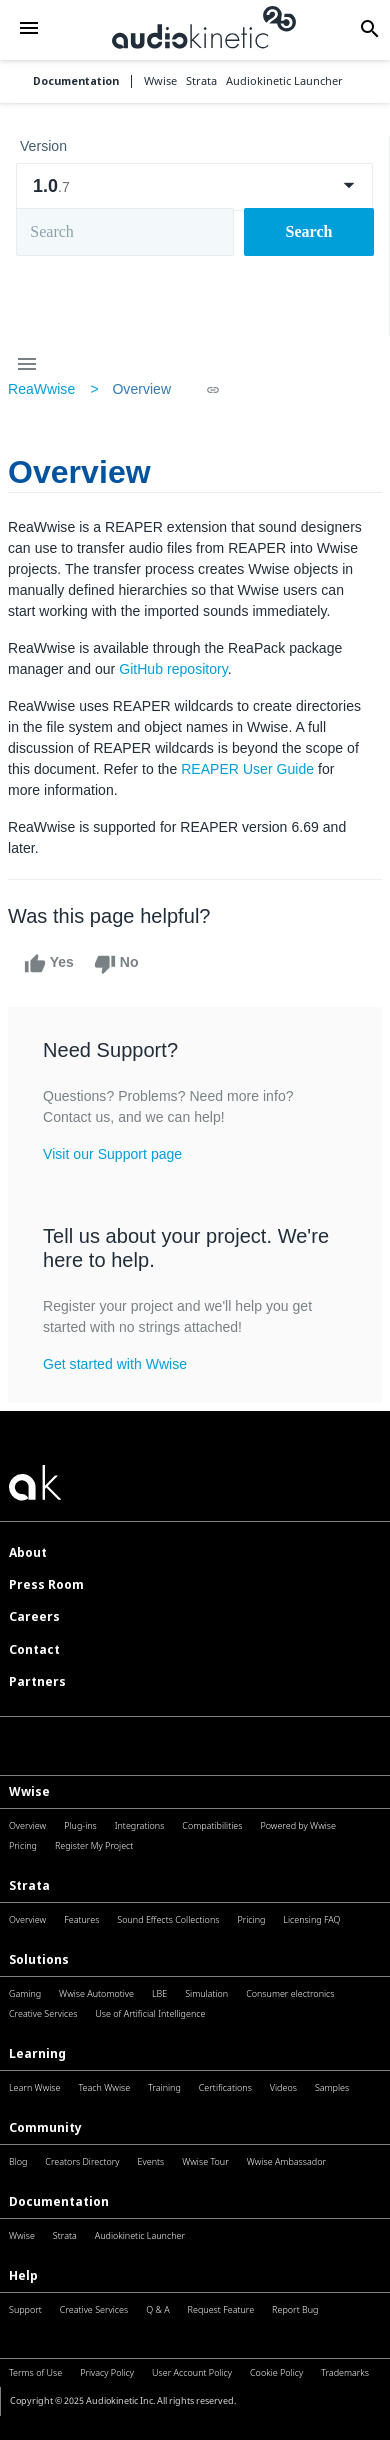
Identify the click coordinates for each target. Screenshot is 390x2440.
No (116, 964)
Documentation (76, 81)
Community (45, 2127)
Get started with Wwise (115, 1364)
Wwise (29, 1791)
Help (23, 2275)
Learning (37, 2053)
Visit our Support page (112, 1154)
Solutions (39, 1959)
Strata (29, 1885)
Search (309, 231)
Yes (49, 964)
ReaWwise (41, 389)
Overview (141, 389)
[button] (29, 29)
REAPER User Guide (247, 769)
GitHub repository (173, 669)
